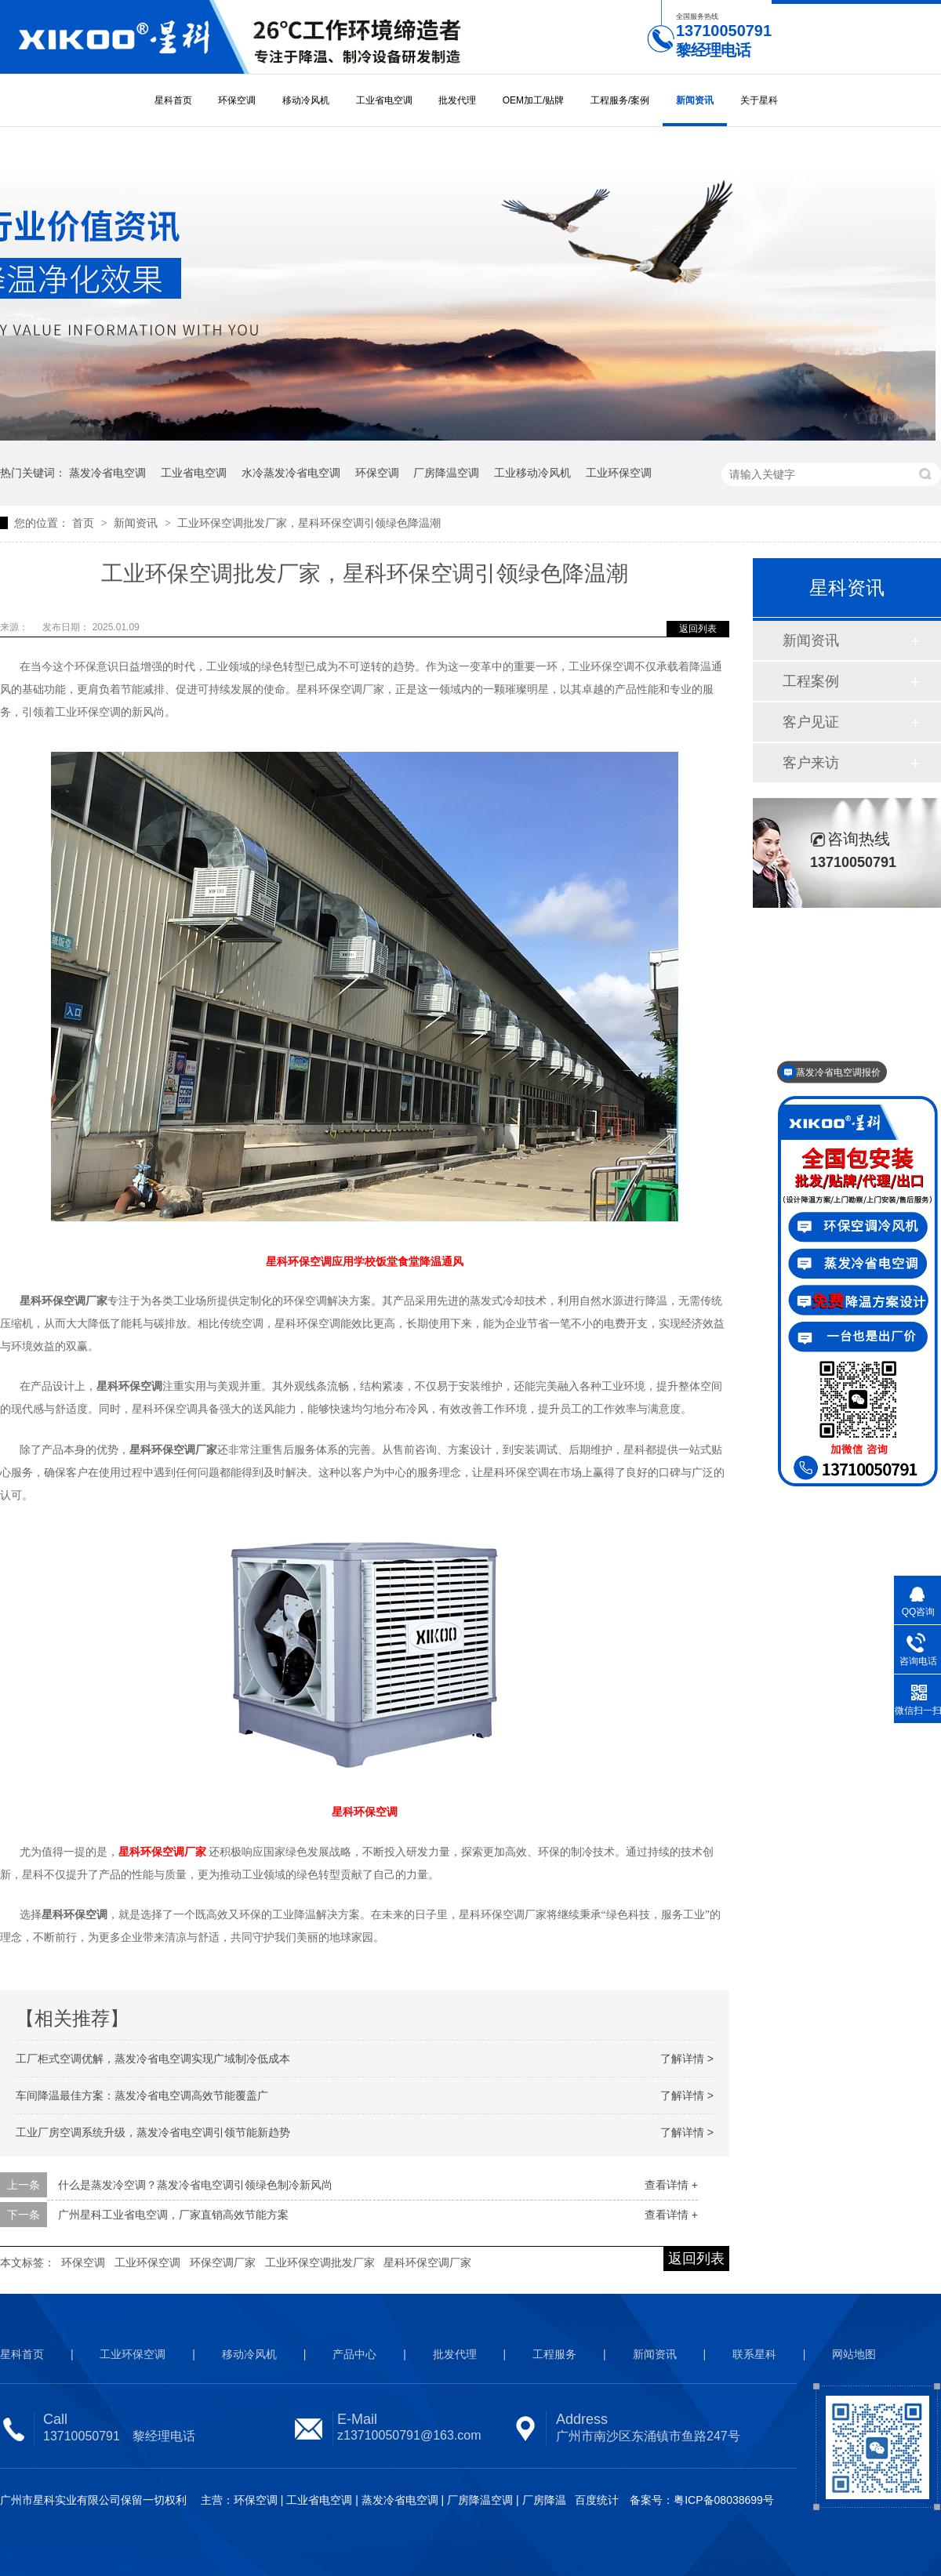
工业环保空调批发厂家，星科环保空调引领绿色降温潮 (309, 523)
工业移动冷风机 (532, 472)
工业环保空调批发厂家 (320, 2262)
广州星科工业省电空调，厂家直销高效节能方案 (173, 2214)
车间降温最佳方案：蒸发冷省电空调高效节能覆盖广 (142, 2095)
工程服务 (554, 2354)
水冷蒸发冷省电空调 (291, 472)
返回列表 (698, 628)
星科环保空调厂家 (427, 2262)
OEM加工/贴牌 (534, 100)
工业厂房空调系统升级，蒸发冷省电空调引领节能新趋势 (153, 2132)
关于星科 (759, 100)
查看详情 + (671, 2185)
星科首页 (173, 100)
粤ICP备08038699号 (724, 2500)
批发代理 (457, 100)
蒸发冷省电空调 (107, 472)
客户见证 (811, 722)
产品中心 (354, 2354)
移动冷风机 (305, 100)
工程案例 (811, 681)
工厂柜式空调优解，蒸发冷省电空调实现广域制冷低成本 (153, 2058)
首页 (84, 523)
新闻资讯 (695, 100)
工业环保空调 (619, 472)
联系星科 (754, 2354)
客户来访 (811, 763)
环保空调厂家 (223, 2262)
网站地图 (854, 2354)
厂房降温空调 (446, 472)
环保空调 (237, 100)
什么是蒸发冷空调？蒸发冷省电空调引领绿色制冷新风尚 (195, 2185)
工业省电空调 (384, 100)
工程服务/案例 (619, 100)
